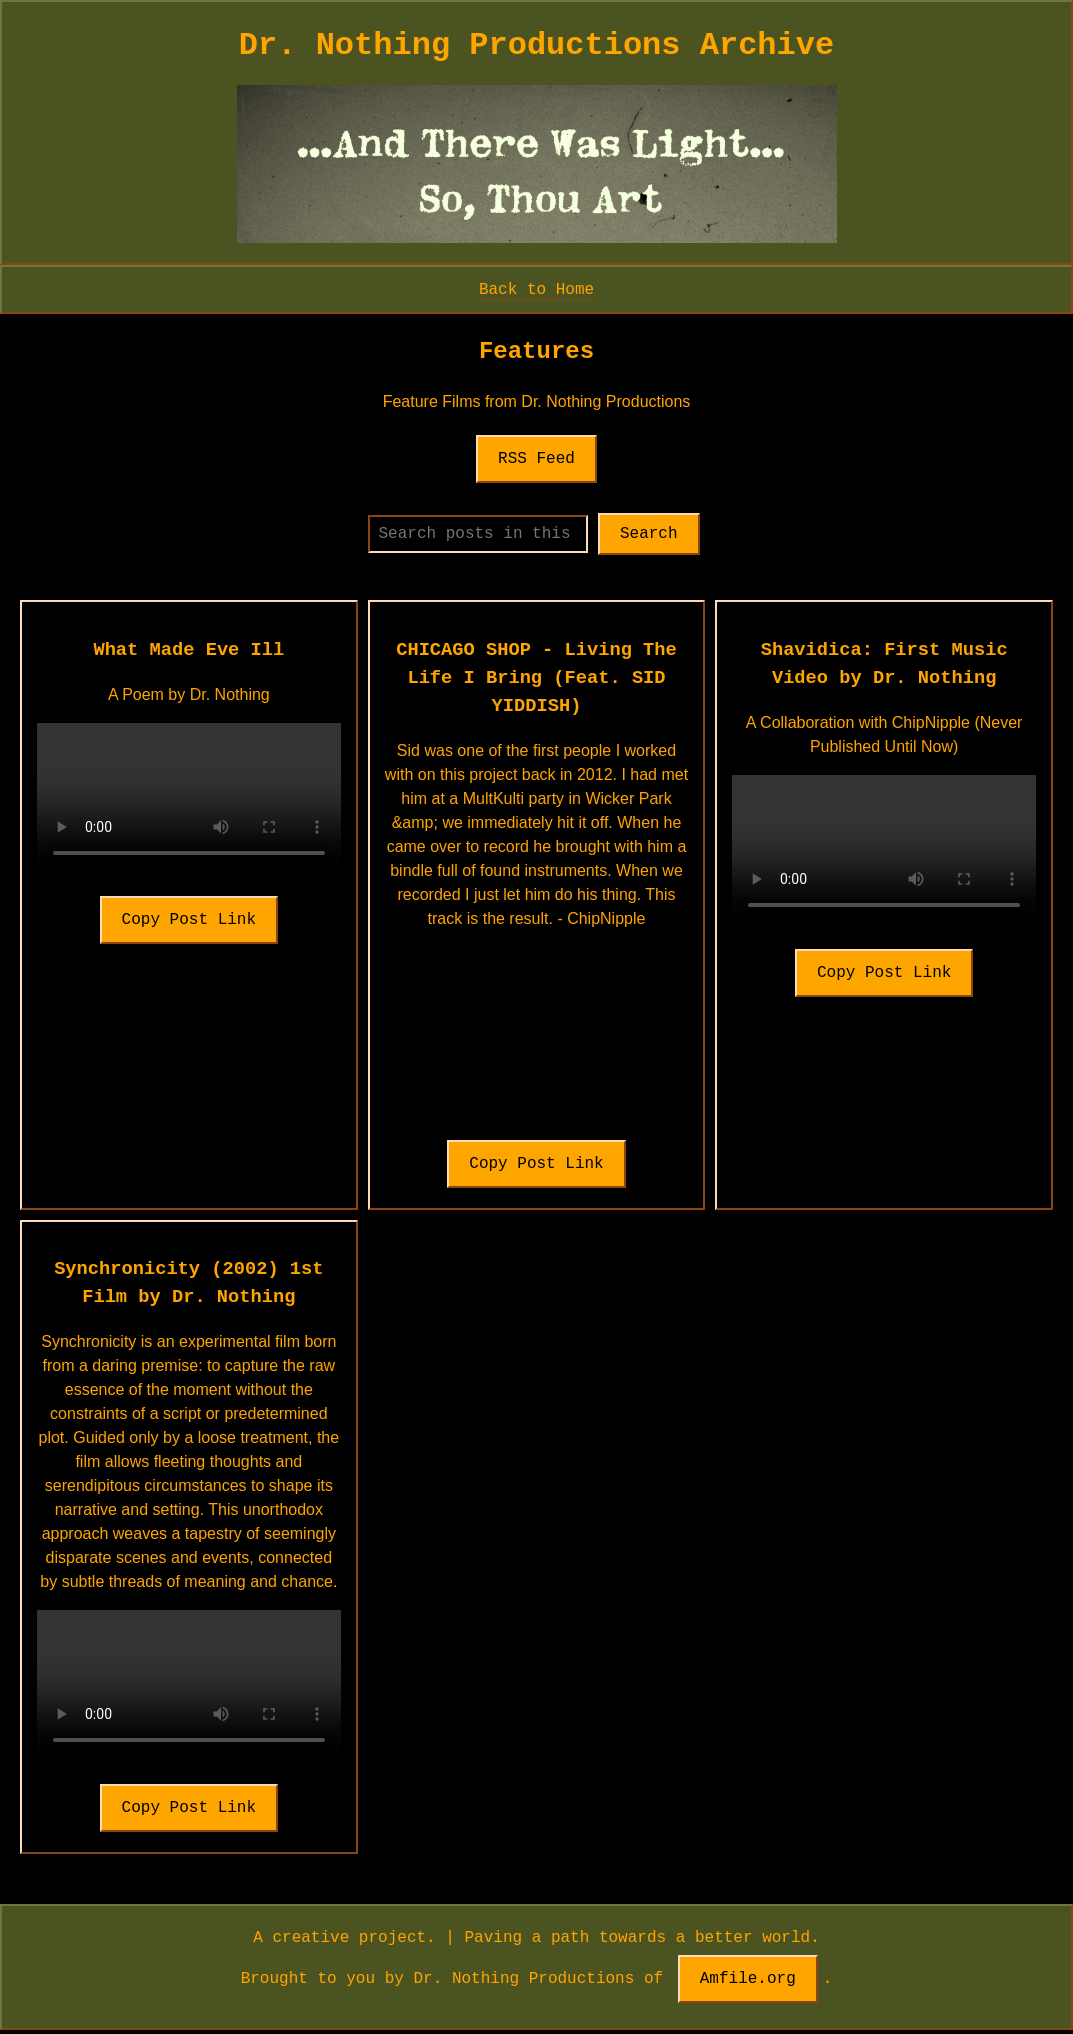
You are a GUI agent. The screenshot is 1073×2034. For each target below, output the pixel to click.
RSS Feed (536, 459)
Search (666, 536)
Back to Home (536, 289)
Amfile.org (748, 1983)
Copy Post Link (189, 924)
